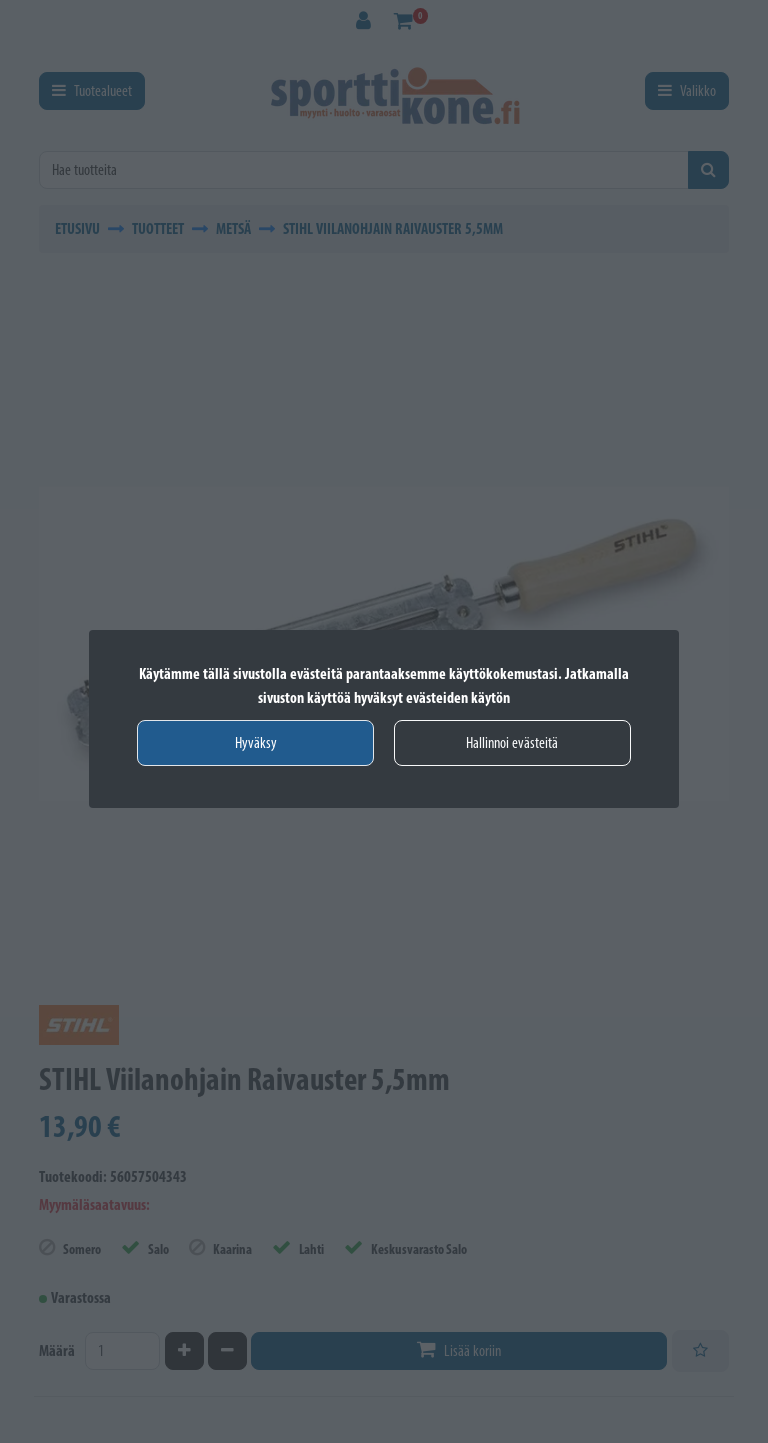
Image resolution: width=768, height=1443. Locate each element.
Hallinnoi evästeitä (512, 742)
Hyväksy (256, 742)
